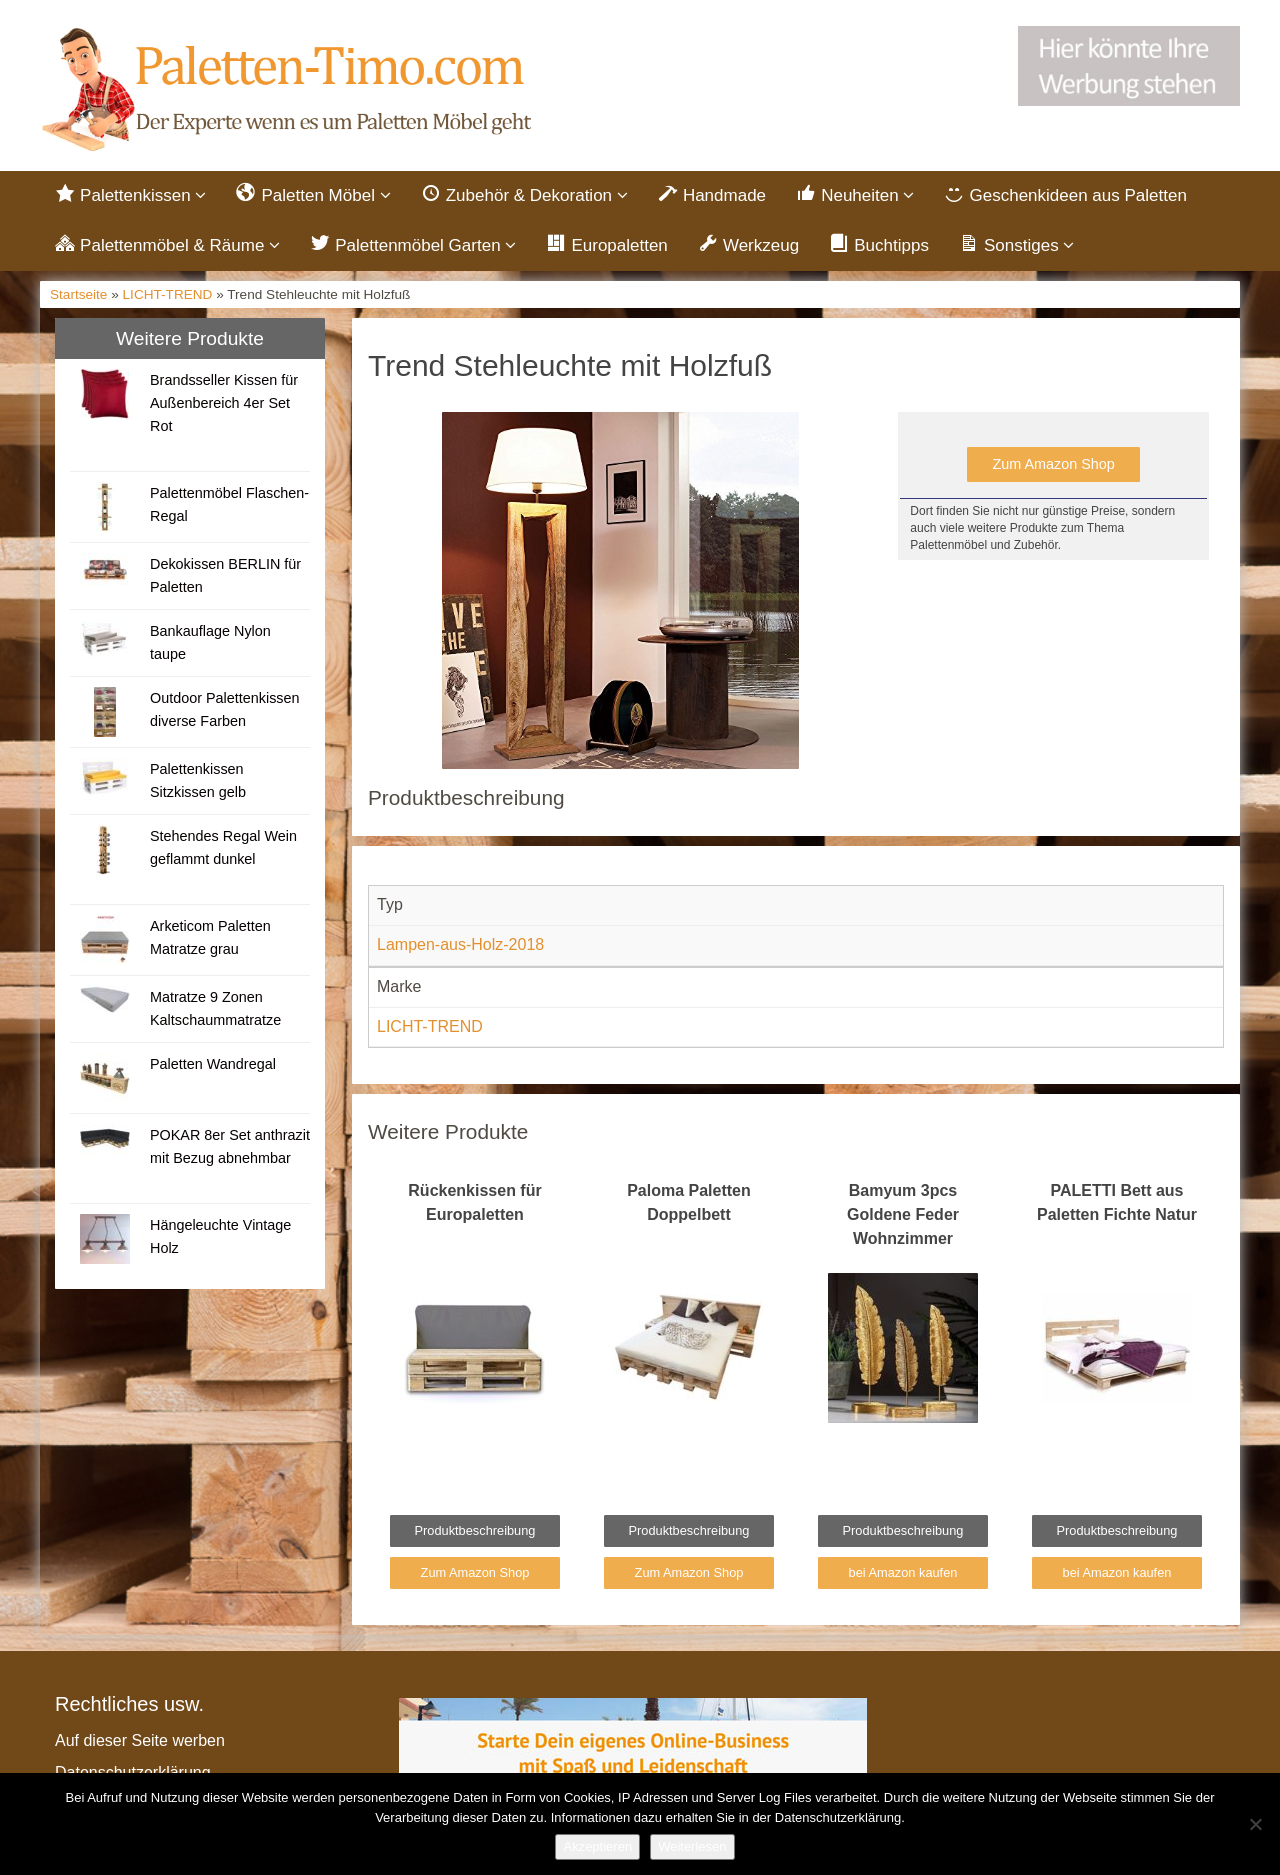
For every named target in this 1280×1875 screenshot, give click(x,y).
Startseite (78, 294)
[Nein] (1255, 1824)
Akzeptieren (597, 1846)
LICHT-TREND (168, 294)
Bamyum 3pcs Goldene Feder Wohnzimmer (903, 1214)
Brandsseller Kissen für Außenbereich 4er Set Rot (224, 403)
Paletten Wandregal (213, 1064)
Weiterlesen (692, 1846)
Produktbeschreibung (475, 1530)
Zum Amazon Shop (1053, 464)
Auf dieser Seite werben (140, 1740)
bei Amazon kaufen (903, 1572)
